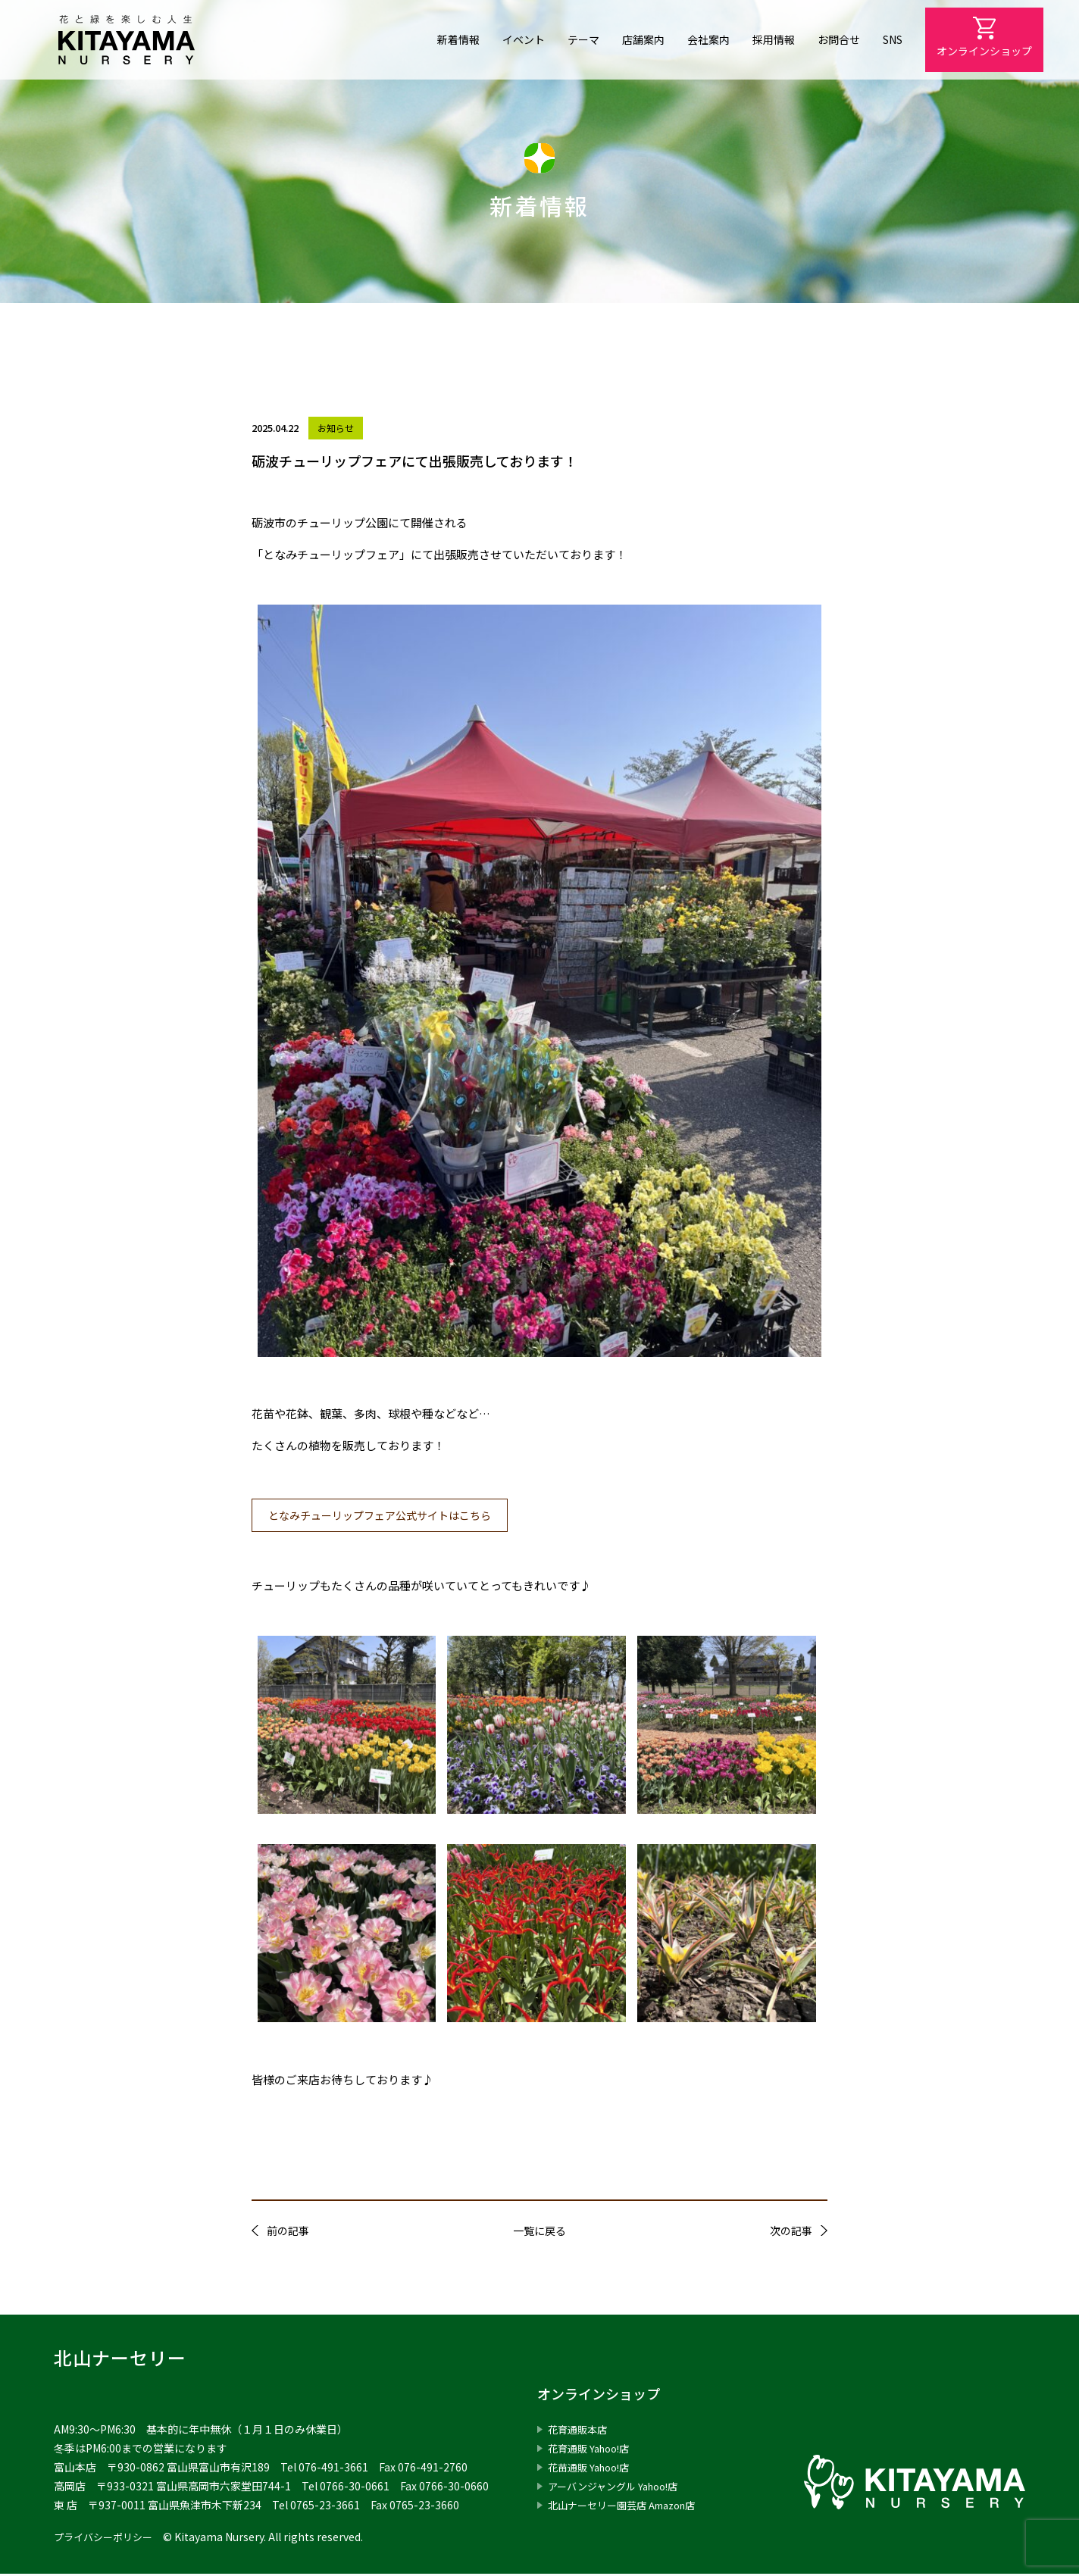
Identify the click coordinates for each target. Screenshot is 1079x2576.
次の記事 (791, 2232)
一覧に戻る (539, 2232)
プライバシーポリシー (107, 2538)
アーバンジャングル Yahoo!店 (619, 2488)
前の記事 (288, 2232)
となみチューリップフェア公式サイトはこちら (389, 1516)
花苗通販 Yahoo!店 (592, 2469)
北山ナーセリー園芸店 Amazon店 (629, 2507)
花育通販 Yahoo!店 (592, 2450)
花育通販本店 (579, 2431)
